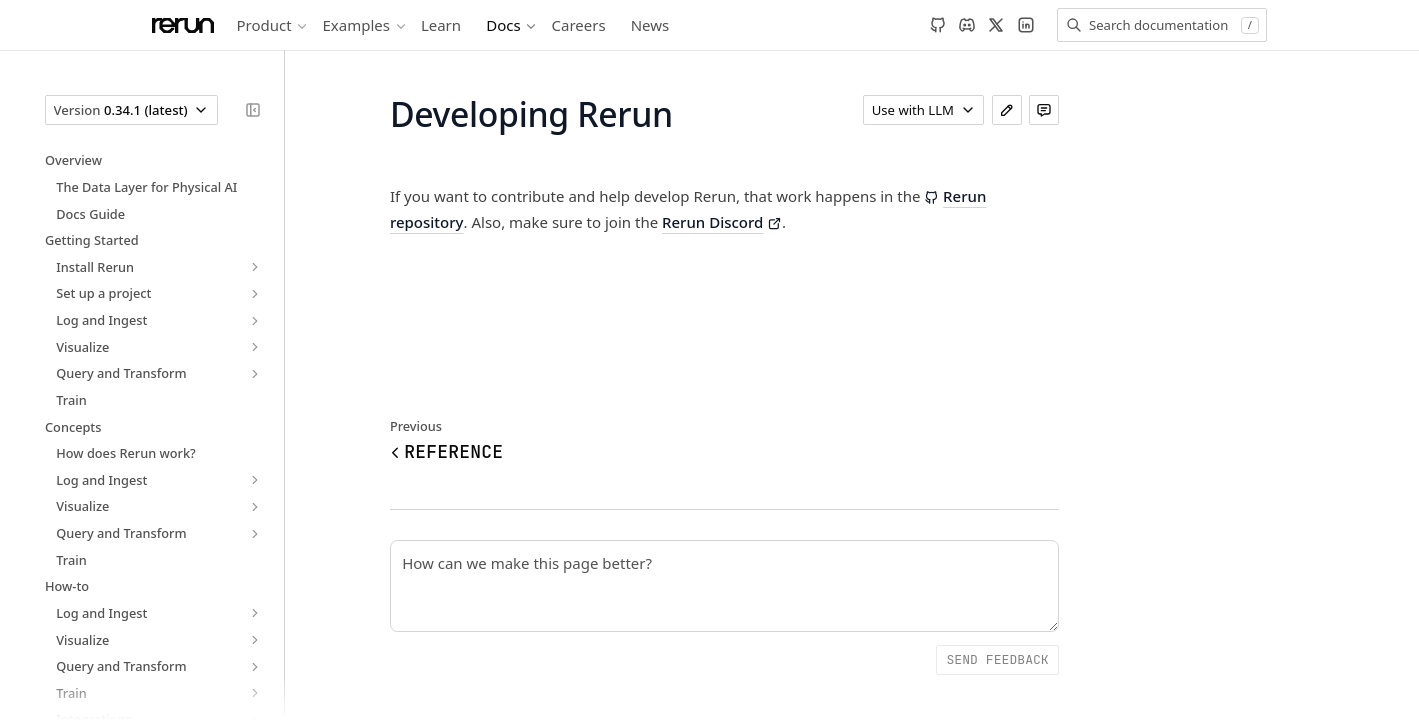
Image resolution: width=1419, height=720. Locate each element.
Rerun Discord (722, 222)
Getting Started (92, 240)
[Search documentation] (1162, 25)
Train (71, 400)
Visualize (82, 347)
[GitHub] (938, 25)
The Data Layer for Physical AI (146, 187)
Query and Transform (121, 373)
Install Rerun (95, 267)
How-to (67, 586)
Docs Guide (90, 214)
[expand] (255, 267)
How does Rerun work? (126, 453)
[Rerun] (183, 25)
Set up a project (103, 293)
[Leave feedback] (1044, 110)
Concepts (73, 427)
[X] (996, 25)
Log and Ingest (101, 320)
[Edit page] (1007, 110)
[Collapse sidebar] (253, 110)
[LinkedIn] (1026, 25)
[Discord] (967, 25)
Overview (73, 160)
